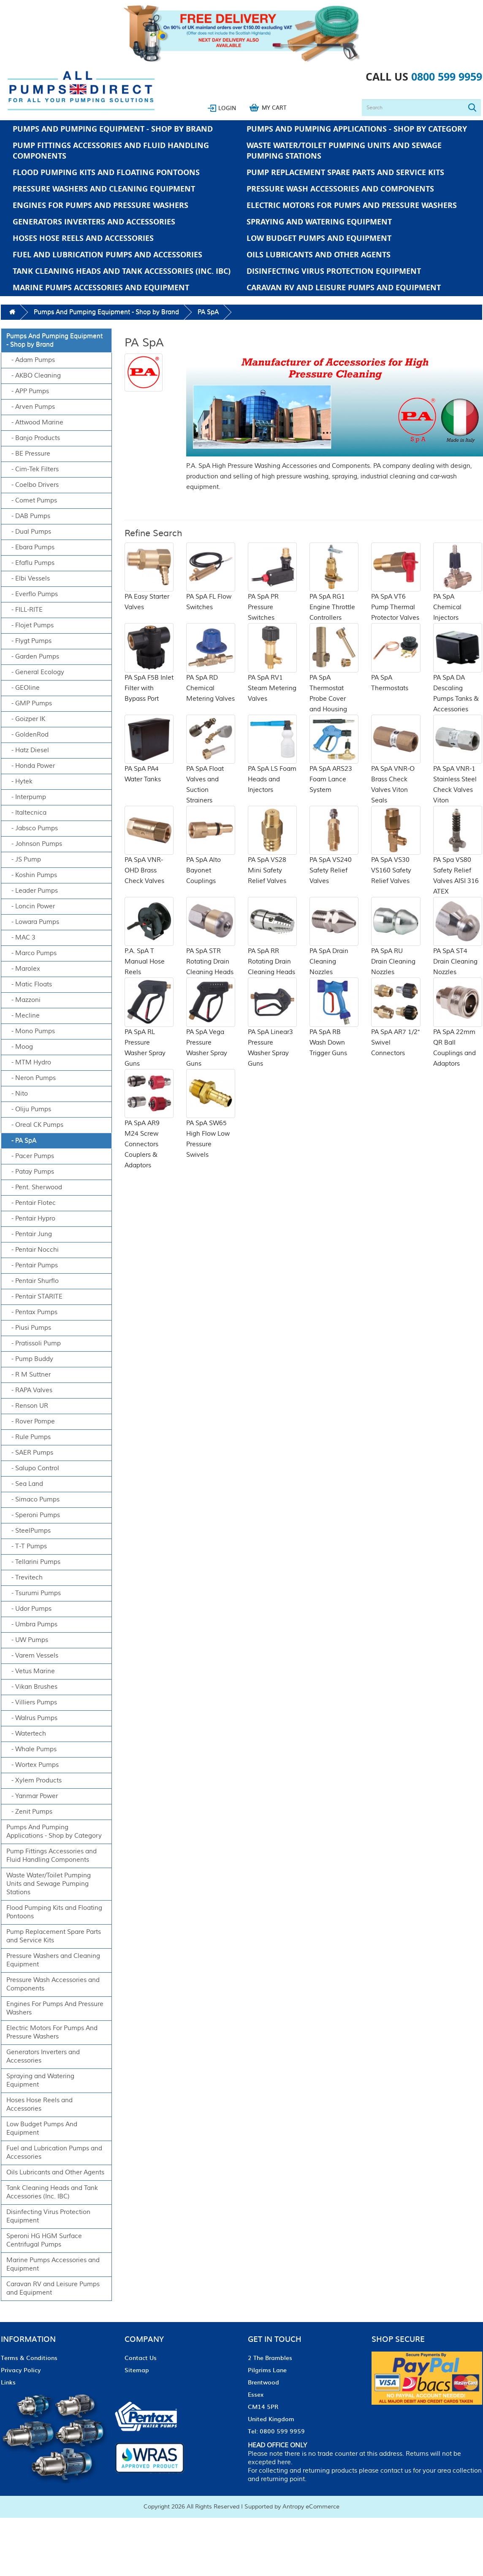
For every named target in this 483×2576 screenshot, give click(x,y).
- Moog (19, 1047)
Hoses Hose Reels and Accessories (83, 238)
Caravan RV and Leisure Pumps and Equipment (344, 287)
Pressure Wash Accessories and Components (340, 189)
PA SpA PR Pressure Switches (272, 592)
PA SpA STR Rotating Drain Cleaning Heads (210, 946)
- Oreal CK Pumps (34, 1125)
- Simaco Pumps (33, 1500)
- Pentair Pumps (32, 1265)
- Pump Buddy (29, 1359)
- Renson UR (27, 1406)
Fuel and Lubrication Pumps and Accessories (107, 254)
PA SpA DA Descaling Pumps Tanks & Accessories (457, 678)
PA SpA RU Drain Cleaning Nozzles (395, 946)
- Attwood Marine (34, 423)
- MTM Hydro (28, 1062)
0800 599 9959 (446, 76)
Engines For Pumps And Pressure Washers (100, 205)
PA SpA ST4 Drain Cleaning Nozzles (457, 946)
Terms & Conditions (29, 2357)
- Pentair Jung (29, 1234)
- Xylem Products (34, 1781)
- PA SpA (21, 1141)
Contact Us (141, 2357)
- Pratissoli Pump (33, 1343)
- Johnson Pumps (34, 844)
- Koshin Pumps (31, 875)
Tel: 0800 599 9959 (276, 2431)
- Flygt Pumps (29, 641)
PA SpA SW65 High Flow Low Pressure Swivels (210, 1123)
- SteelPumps (28, 1531)
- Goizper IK (25, 719)
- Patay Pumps (30, 1172)
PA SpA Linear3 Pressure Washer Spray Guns (272, 1032)
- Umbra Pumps (31, 1624)
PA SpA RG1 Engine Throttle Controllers (333, 592)
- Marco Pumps (31, 953)
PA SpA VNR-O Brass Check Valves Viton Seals (395, 770)
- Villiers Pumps (31, 1702)
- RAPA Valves (29, 1390)
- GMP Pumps (29, 703)
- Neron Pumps (31, 1078)
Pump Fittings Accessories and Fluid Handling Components (111, 150)
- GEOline (23, 688)
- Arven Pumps (30, 407)
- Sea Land (24, 1484)
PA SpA (208, 312)
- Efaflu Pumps (30, 563)
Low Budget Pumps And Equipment (319, 238)
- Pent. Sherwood (34, 1187)
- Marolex (23, 969)
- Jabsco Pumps (32, 828)
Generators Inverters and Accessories (94, 221)
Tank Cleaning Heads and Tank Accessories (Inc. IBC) (122, 271)
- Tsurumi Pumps (33, 1593)
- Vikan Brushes (31, 1687)
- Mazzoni (23, 1000)
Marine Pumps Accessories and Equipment (101, 287)
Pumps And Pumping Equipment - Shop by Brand (113, 129)
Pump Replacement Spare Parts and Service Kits (345, 172)
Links (8, 2382)
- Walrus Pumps (31, 1718)
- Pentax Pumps (31, 1312)
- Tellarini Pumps (33, 1562)
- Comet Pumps (31, 501)
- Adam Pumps (30, 360)
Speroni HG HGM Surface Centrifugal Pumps (44, 2240)
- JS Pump (23, 860)
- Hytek (19, 782)
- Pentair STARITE (34, 1297)
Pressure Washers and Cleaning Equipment (104, 189)
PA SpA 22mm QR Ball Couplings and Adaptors (457, 1032)
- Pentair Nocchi (32, 1250)
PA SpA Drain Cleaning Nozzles (333, 946)
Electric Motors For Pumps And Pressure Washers (352, 205)
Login (227, 108)
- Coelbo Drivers (32, 485)
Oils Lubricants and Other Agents (319, 254)
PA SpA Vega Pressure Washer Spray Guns (210, 1032)
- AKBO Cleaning (33, 376)
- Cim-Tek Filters (32, 469)
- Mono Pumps (30, 1031)
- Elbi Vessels (28, 579)
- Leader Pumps (32, 891)
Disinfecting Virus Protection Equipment (334, 271)
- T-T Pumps (26, 1546)
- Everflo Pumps (32, 594)
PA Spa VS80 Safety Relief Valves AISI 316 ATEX (457, 861)
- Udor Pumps (29, 1609)
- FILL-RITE (24, 610)
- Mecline (23, 1016)
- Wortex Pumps (32, 1765)
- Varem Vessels (32, 1656)
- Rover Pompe (30, 1422)
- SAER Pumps (29, 1453)
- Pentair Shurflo (32, 1281)
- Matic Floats (29, 984)
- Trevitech (24, 1578)
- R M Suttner (28, 1375)
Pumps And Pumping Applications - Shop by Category (357, 129)
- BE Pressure (28, 454)
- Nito (17, 1094)
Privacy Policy (21, 2369)
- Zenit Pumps (29, 1812)
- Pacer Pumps (30, 1156)
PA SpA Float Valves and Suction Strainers (210, 770)
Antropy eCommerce (310, 2507)
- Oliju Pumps (28, 1109)
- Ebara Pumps (30, 547)
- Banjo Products (33, 438)
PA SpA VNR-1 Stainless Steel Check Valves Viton (457, 770)
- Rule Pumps (28, 1437)
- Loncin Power (30, 906)
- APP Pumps (27, 391)
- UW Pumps (27, 1640)
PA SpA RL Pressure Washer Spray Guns (149, 1032)
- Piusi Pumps (28, 1328)
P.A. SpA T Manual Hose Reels (149, 946)
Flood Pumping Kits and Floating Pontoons (106, 172)
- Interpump (26, 797)
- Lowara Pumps (32, 922)
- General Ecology (35, 672)
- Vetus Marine (30, 1671)
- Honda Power (30, 766)
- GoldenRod (27, 735)
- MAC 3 (20, 938)
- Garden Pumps (32, 657)
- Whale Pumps (31, 1749)
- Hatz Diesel (27, 750)
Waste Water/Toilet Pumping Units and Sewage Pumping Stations (344, 150)
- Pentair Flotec (31, 1203)
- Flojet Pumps (30, 625)
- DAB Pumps (28, 516)
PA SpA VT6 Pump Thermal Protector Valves (395, 592)
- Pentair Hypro (30, 1219)
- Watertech (26, 1734)
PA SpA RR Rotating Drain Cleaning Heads (272, 946)
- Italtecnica (26, 813)
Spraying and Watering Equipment (319, 221)
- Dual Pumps (28, 532)
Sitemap (137, 2369)
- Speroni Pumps (33, 1515)
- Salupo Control (32, 1468)
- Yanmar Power (32, 1796)
